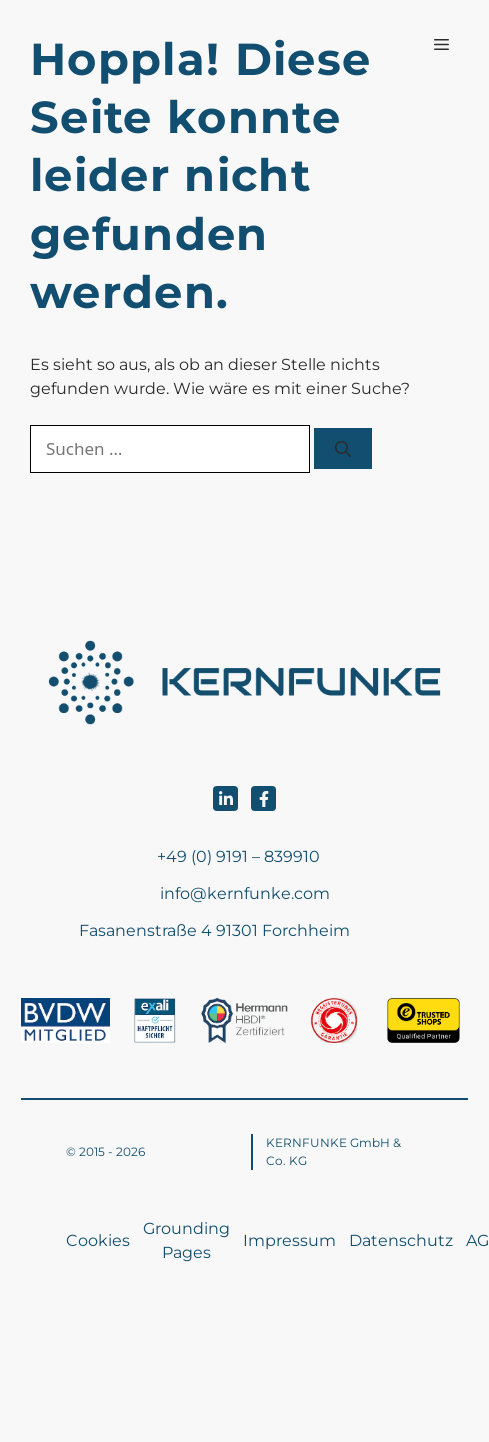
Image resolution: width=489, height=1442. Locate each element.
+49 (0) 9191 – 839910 (238, 856)
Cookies (98, 1240)
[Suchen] (343, 448)
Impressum (289, 1240)
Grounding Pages (186, 1240)
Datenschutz (401, 1240)
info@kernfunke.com (245, 893)
